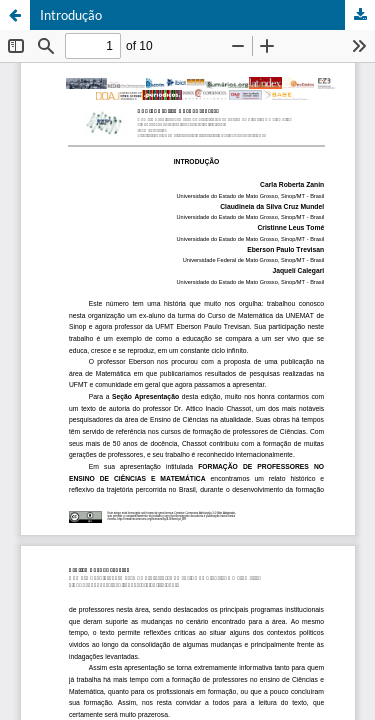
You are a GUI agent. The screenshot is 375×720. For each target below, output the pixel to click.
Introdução (71, 15)
